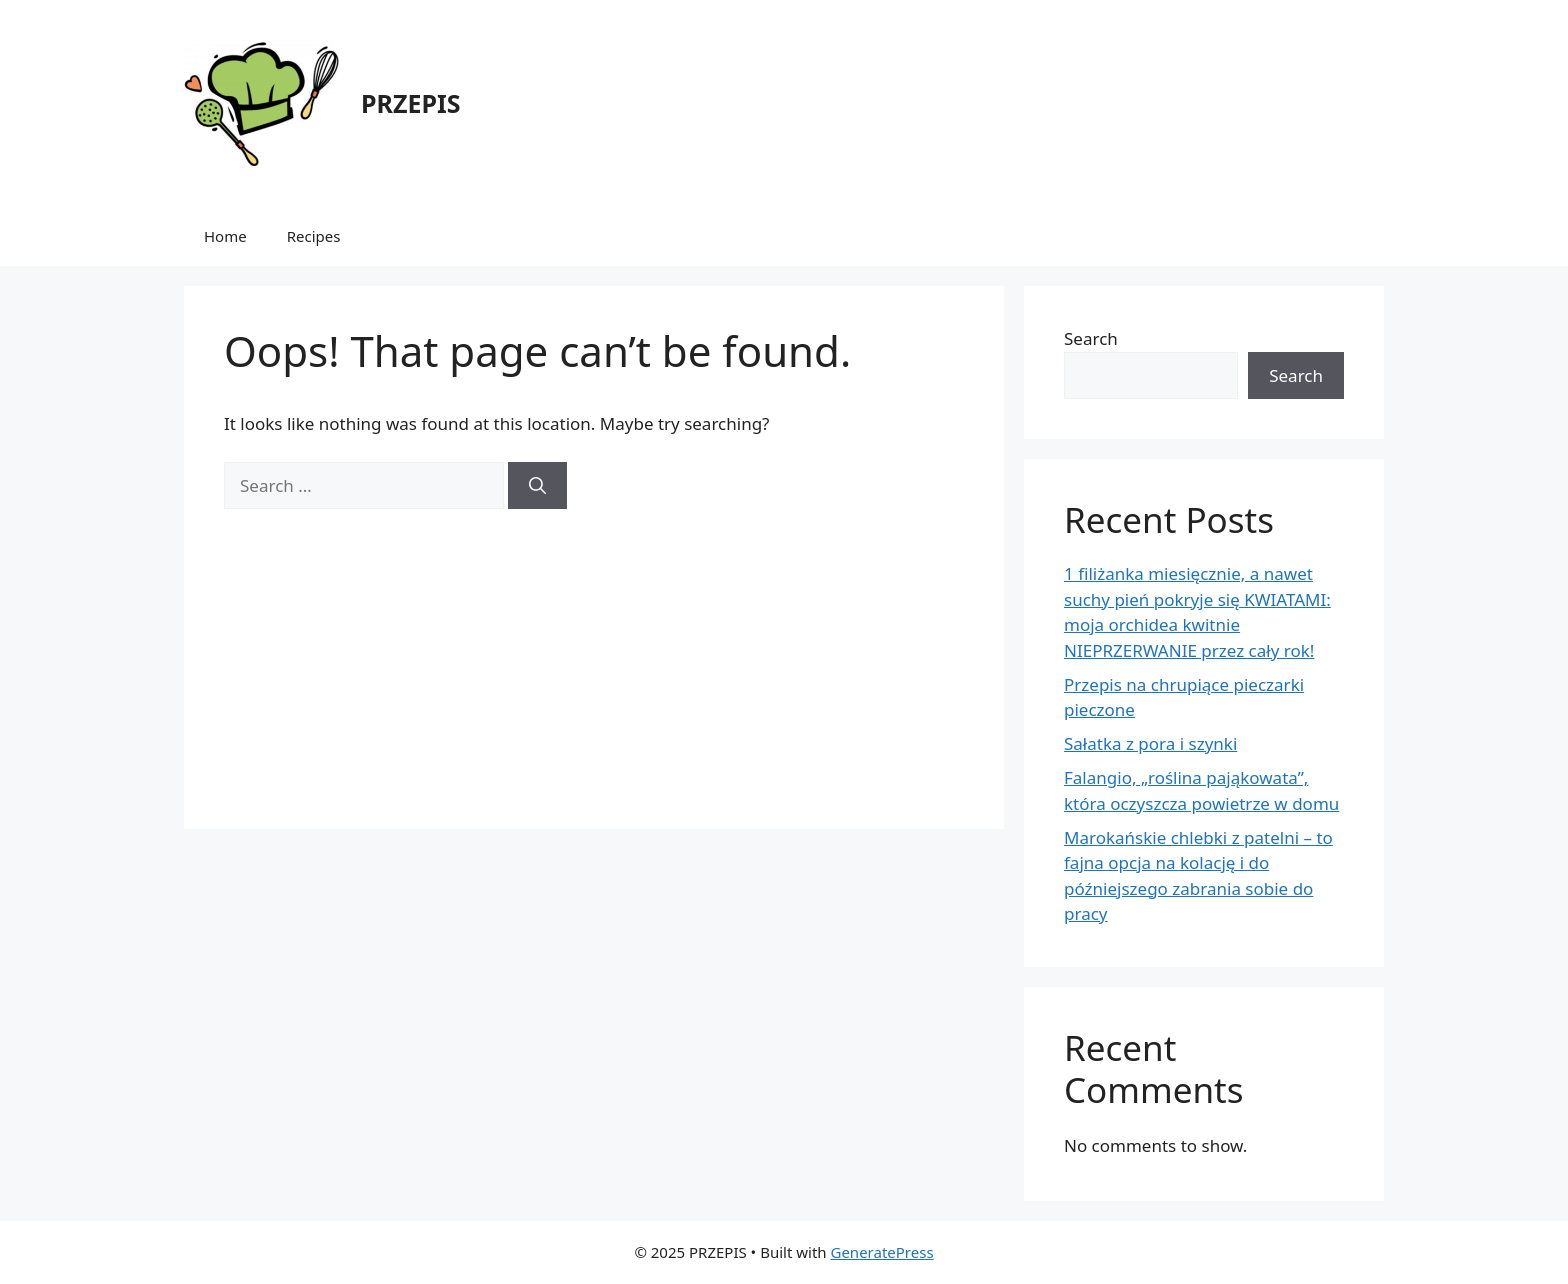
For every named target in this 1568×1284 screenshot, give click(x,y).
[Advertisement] (594, 649)
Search (1091, 338)
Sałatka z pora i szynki (1150, 743)
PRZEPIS (410, 103)
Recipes (314, 236)
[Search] (537, 486)
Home (225, 236)
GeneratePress (881, 1252)
